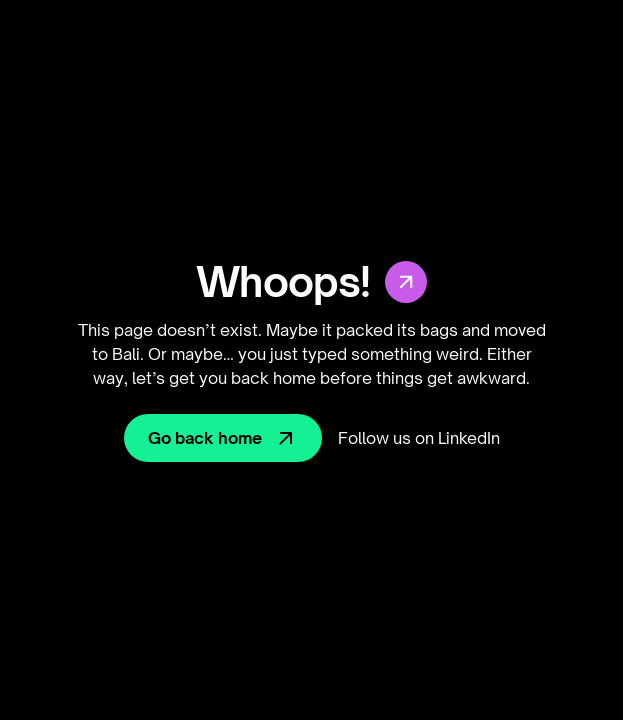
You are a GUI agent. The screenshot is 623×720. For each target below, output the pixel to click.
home (294, 378)
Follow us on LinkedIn (419, 438)
